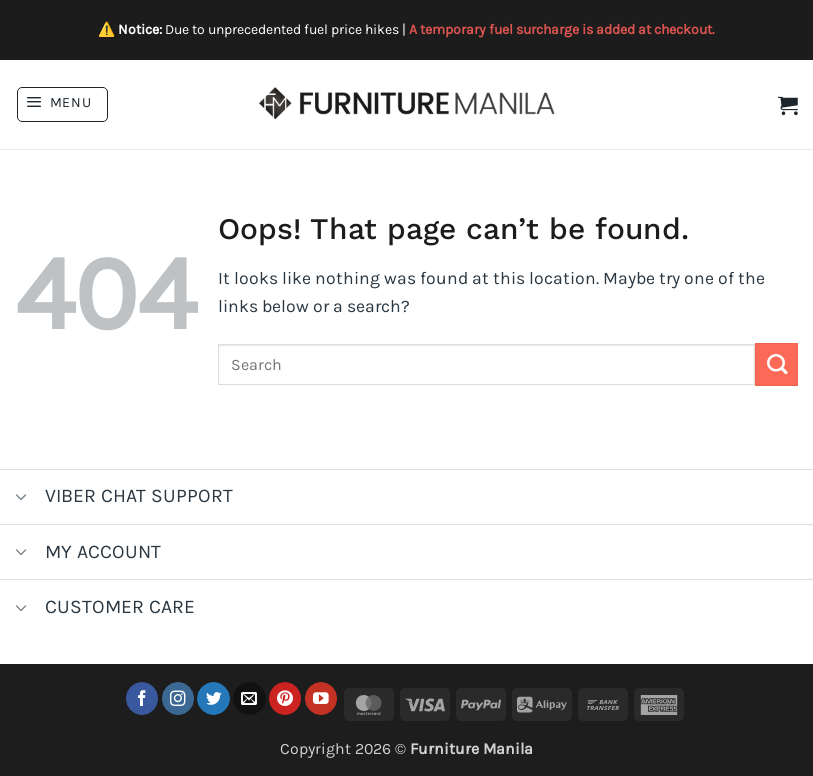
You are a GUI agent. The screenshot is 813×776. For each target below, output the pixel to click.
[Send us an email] (249, 698)
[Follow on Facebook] (142, 698)
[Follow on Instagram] (178, 698)
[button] (62, 104)
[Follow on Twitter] (213, 698)
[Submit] (776, 364)
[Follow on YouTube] (321, 698)
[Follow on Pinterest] (285, 698)
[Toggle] (21, 498)
